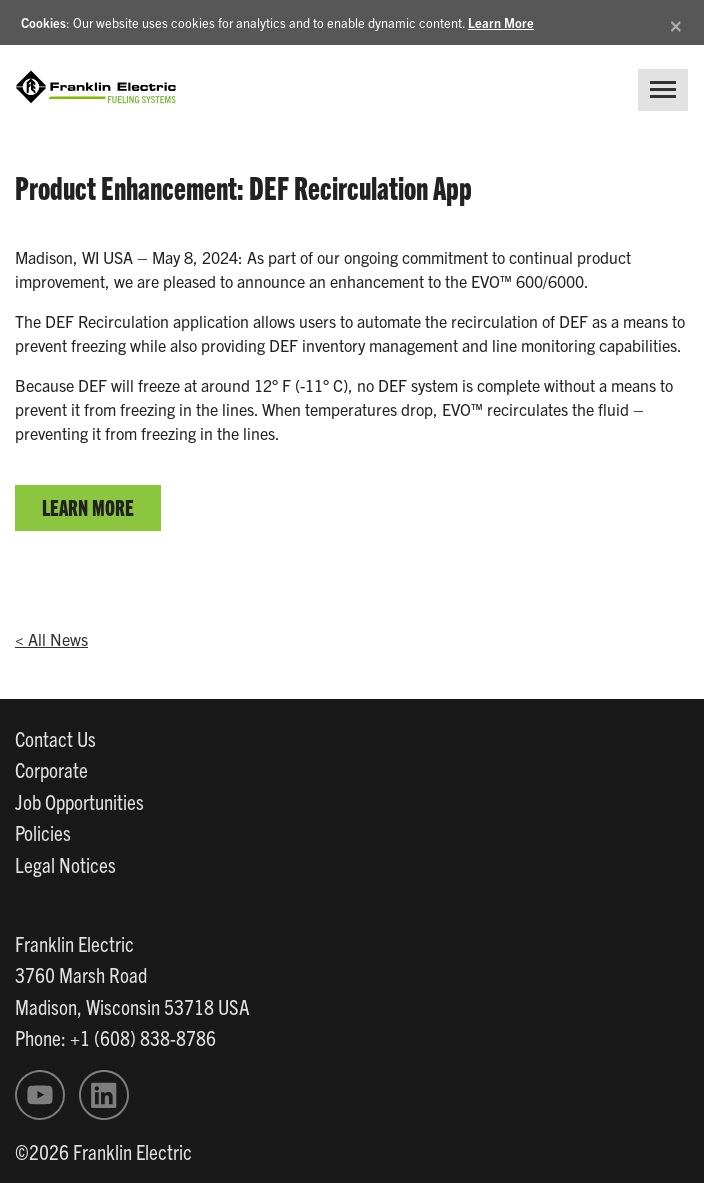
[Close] (676, 22)
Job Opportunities (79, 801)
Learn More (501, 22)
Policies (43, 832)
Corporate (51, 769)
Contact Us (55, 738)
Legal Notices (65, 864)
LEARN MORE (88, 506)
